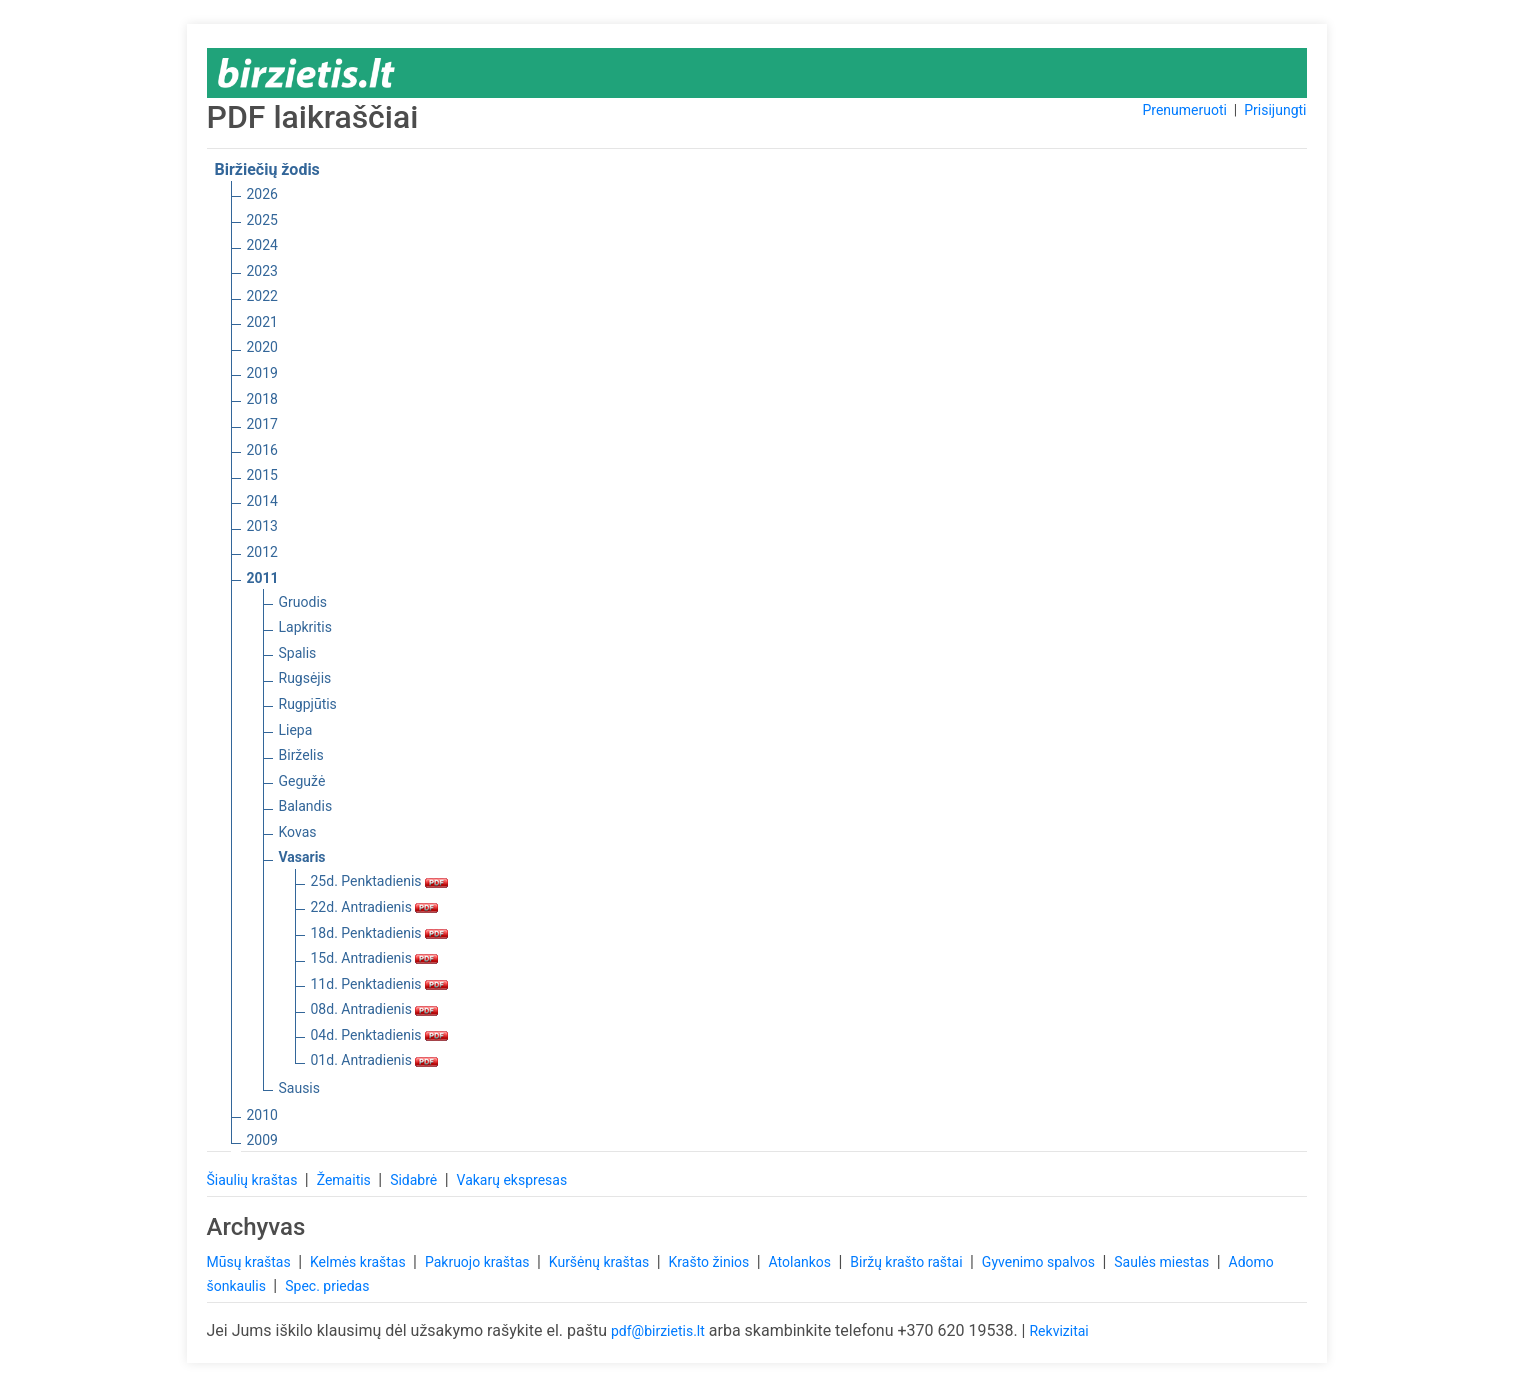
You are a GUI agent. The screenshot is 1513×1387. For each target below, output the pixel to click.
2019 (262, 373)
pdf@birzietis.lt (658, 1331)
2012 (262, 552)
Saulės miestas (1163, 1262)
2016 (262, 450)
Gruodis (303, 602)
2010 (262, 1115)
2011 (263, 578)
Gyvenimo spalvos (1040, 1262)
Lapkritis (305, 627)
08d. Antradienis (375, 1009)
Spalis (298, 653)
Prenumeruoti (1184, 110)
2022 (262, 296)
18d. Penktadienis (380, 933)
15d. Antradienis (375, 958)
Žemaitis (346, 1180)
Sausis (300, 1088)
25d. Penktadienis (380, 881)
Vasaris (302, 857)
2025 (262, 220)
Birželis (301, 755)
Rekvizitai (1058, 1331)
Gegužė (302, 781)
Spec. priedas (327, 1286)
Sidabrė (415, 1180)
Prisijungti (1275, 110)
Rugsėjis (305, 678)
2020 (262, 347)
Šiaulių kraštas (254, 1180)
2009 (262, 1140)
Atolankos (802, 1262)
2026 (262, 194)
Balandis (306, 806)
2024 (262, 245)
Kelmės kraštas (359, 1262)
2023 (262, 271)
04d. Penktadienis (380, 1035)
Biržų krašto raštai (908, 1262)
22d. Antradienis (375, 907)
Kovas (298, 832)
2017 (262, 424)
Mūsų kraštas (251, 1262)
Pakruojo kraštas (479, 1262)
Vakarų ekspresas (512, 1180)
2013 (262, 526)
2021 (262, 322)
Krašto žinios (711, 1262)
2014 (262, 501)
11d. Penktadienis (380, 984)
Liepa (296, 730)
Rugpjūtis (308, 704)
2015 (262, 475)
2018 (262, 399)
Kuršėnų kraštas (601, 1262)
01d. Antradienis (375, 1060)
